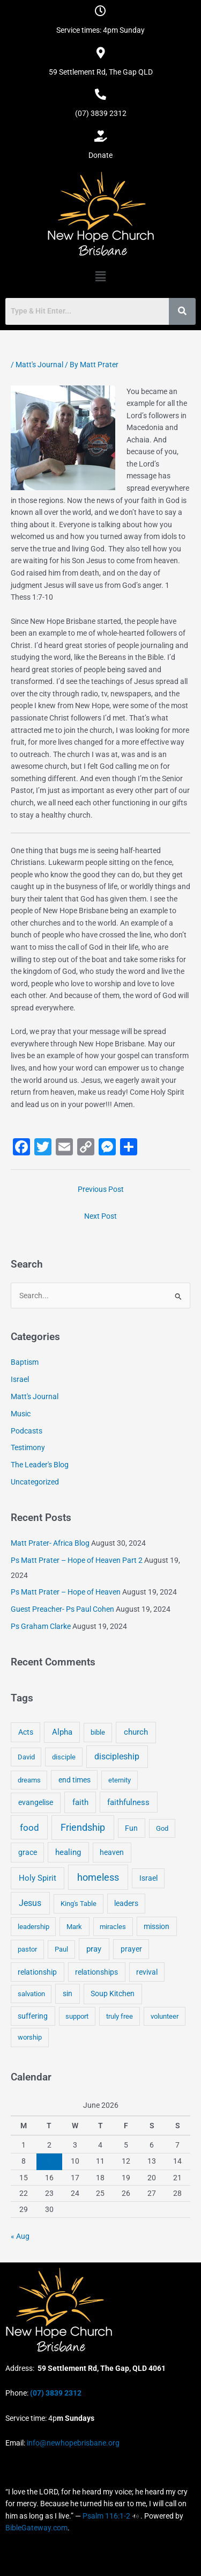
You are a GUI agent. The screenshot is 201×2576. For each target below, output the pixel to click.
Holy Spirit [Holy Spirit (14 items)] (37, 1878)
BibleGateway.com (36, 2527)
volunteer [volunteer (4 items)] (164, 2016)
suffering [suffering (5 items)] (33, 2016)
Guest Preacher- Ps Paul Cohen (62, 1609)
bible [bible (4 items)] (98, 1732)
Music (21, 1413)
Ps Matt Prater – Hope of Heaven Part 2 (77, 1560)
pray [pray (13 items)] (93, 1949)
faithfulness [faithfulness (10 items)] (128, 1802)
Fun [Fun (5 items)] (131, 1828)
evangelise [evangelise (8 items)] (35, 1802)
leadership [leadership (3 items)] (33, 1927)
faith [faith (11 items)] (80, 1802)
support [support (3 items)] (76, 2016)
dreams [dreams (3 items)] (29, 1780)
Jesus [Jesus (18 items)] (30, 1903)
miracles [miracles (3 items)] (113, 1927)
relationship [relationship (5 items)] (37, 1972)
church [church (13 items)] (136, 1732)
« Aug (20, 2236)
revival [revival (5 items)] (147, 1972)
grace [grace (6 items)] (27, 1852)
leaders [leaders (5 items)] (126, 1903)
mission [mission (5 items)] (156, 1926)
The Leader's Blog (40, 1464)
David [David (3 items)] (26, 1757)
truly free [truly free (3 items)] (119, 2016)
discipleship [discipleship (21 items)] (116, 1756)
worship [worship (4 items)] (30, 2037)
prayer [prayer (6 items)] (131, 1949)
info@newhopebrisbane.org (72, 2443)
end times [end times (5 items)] (74, 1779)
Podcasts (26, 1431)
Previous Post (101, 1189)
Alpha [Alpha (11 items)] (62, 1732)
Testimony (28, 1447)
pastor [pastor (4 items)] (27, 1949)
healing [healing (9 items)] (68, 1852)
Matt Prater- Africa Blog (50, 1543)
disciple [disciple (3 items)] (64, 1757)
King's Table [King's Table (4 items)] (78, 1904)
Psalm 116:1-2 (106, 2516)
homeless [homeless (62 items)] (98, 1877)
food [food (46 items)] (29, 1827)
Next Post (100, 1216)
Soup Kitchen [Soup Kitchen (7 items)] (113, 1993)
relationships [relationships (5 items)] (96, 1972)
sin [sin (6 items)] (67, 1993)
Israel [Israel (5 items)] (148, 1878)
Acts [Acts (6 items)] (25, 1732)
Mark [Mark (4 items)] (74, 1927)
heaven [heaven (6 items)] (112, 1852)
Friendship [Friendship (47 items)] (83, 1827)
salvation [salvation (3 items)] (31, 1994)
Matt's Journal (39, 364)
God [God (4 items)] (162, 1828)
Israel (20, 1379)
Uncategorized (35, 1482)
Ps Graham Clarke (41, 1626)
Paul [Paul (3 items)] (61, 1949)
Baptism (25, 1362)
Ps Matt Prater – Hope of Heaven (66, 1592)
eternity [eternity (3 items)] (119, 1780)
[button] (100, 276)
